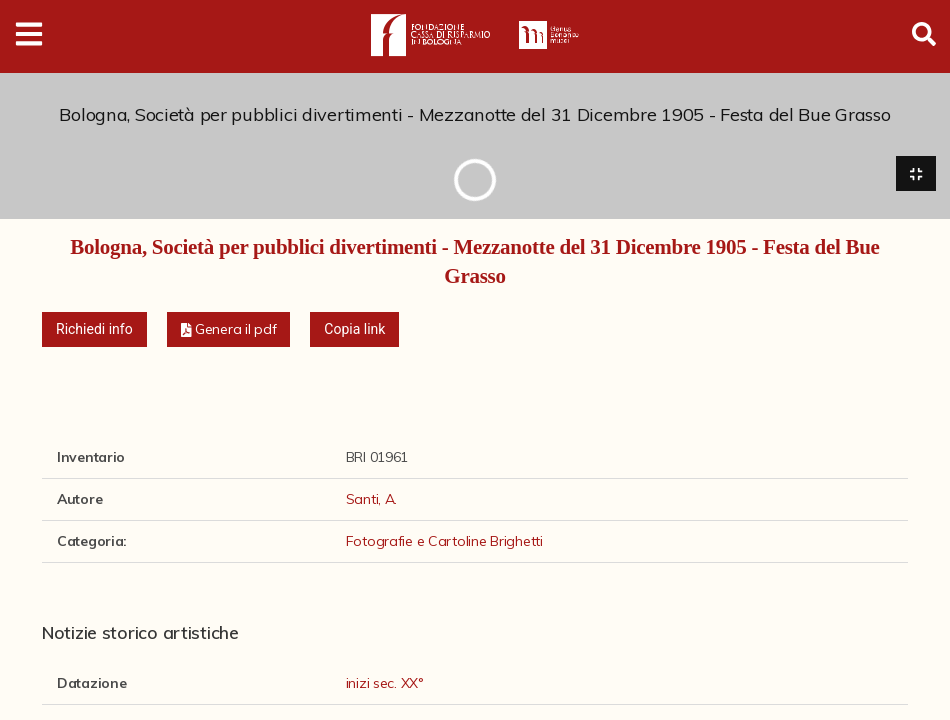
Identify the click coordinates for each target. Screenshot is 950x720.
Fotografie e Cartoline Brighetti (444, 542)
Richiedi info (94, 330)
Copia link (354, 330)
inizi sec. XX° (385, 684)
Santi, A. (371, 500)
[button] (229, 330)
